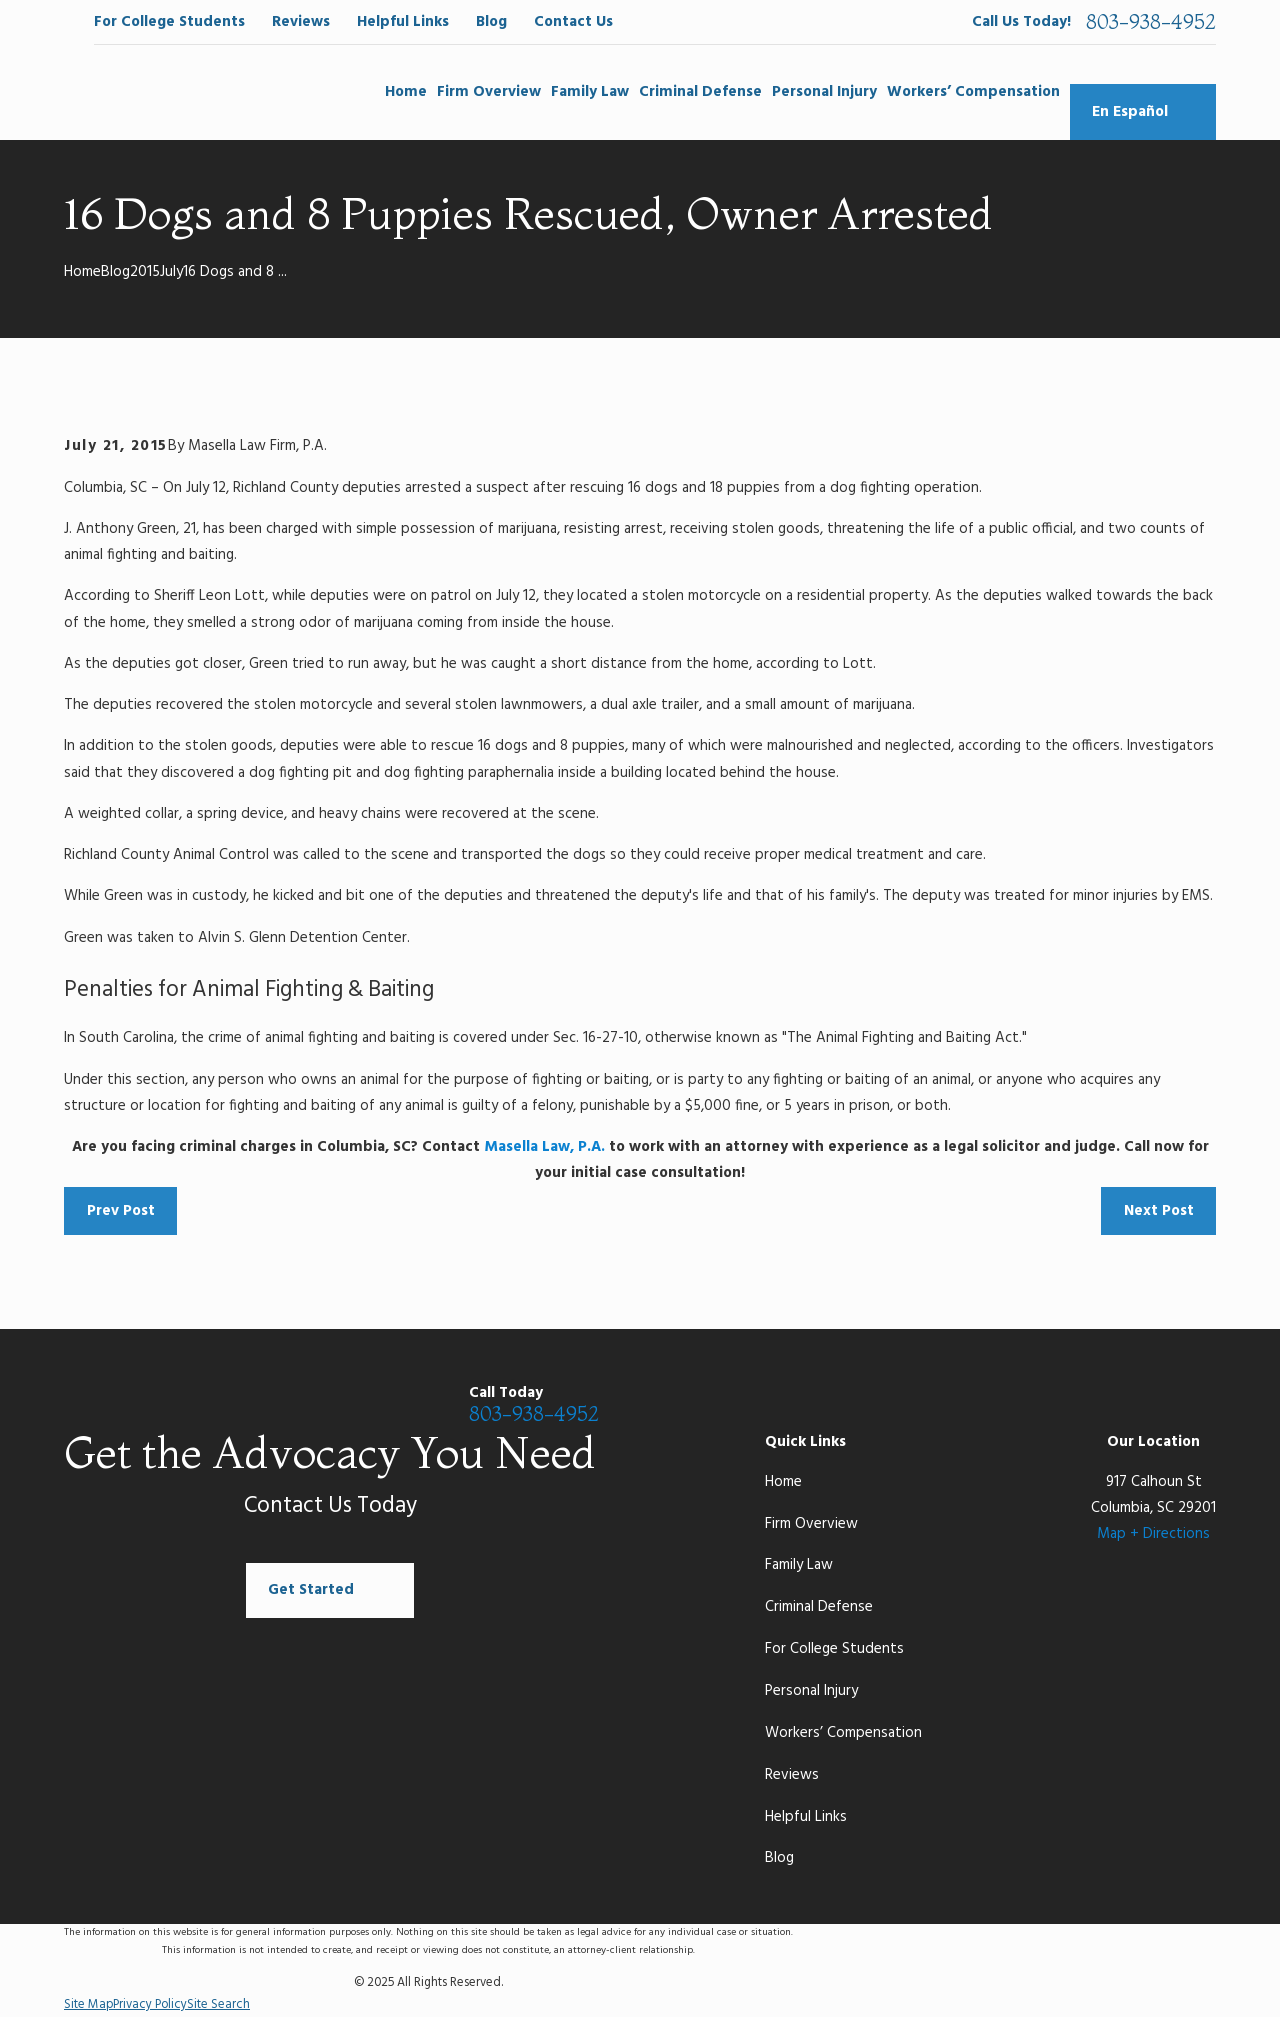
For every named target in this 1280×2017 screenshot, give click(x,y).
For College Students (169, 22)
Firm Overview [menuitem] (489, 92)
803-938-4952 (1151, 22)
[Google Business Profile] (1062, 1407)
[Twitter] (1110, 1407)
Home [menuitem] (406, 92)
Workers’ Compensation (843, 1733)
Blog (491, 22)
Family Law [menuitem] (590, 92)
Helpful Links (403, 22)
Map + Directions (1153, 1534)
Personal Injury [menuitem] (824, 92)
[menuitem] (88, 2006)
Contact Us (573, 22)
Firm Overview (811, 1524)
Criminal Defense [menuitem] (700, 92)
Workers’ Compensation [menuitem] (973, 92)
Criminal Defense (819, 1607)
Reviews (301, 22)
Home (783, 1482)
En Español (1143, 112)
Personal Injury (811, 1691)
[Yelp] (1205, 1407)
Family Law (799, 1565)
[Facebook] (1014, 1407)
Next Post (1159, 1211)
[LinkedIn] (1157, 1407)
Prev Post (121, 1211)
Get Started (330, 1591)
